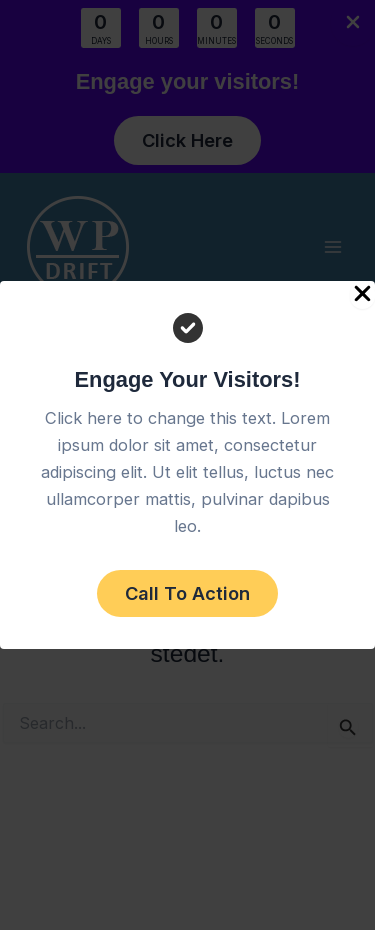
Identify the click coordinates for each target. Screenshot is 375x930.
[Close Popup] (362, 294)
